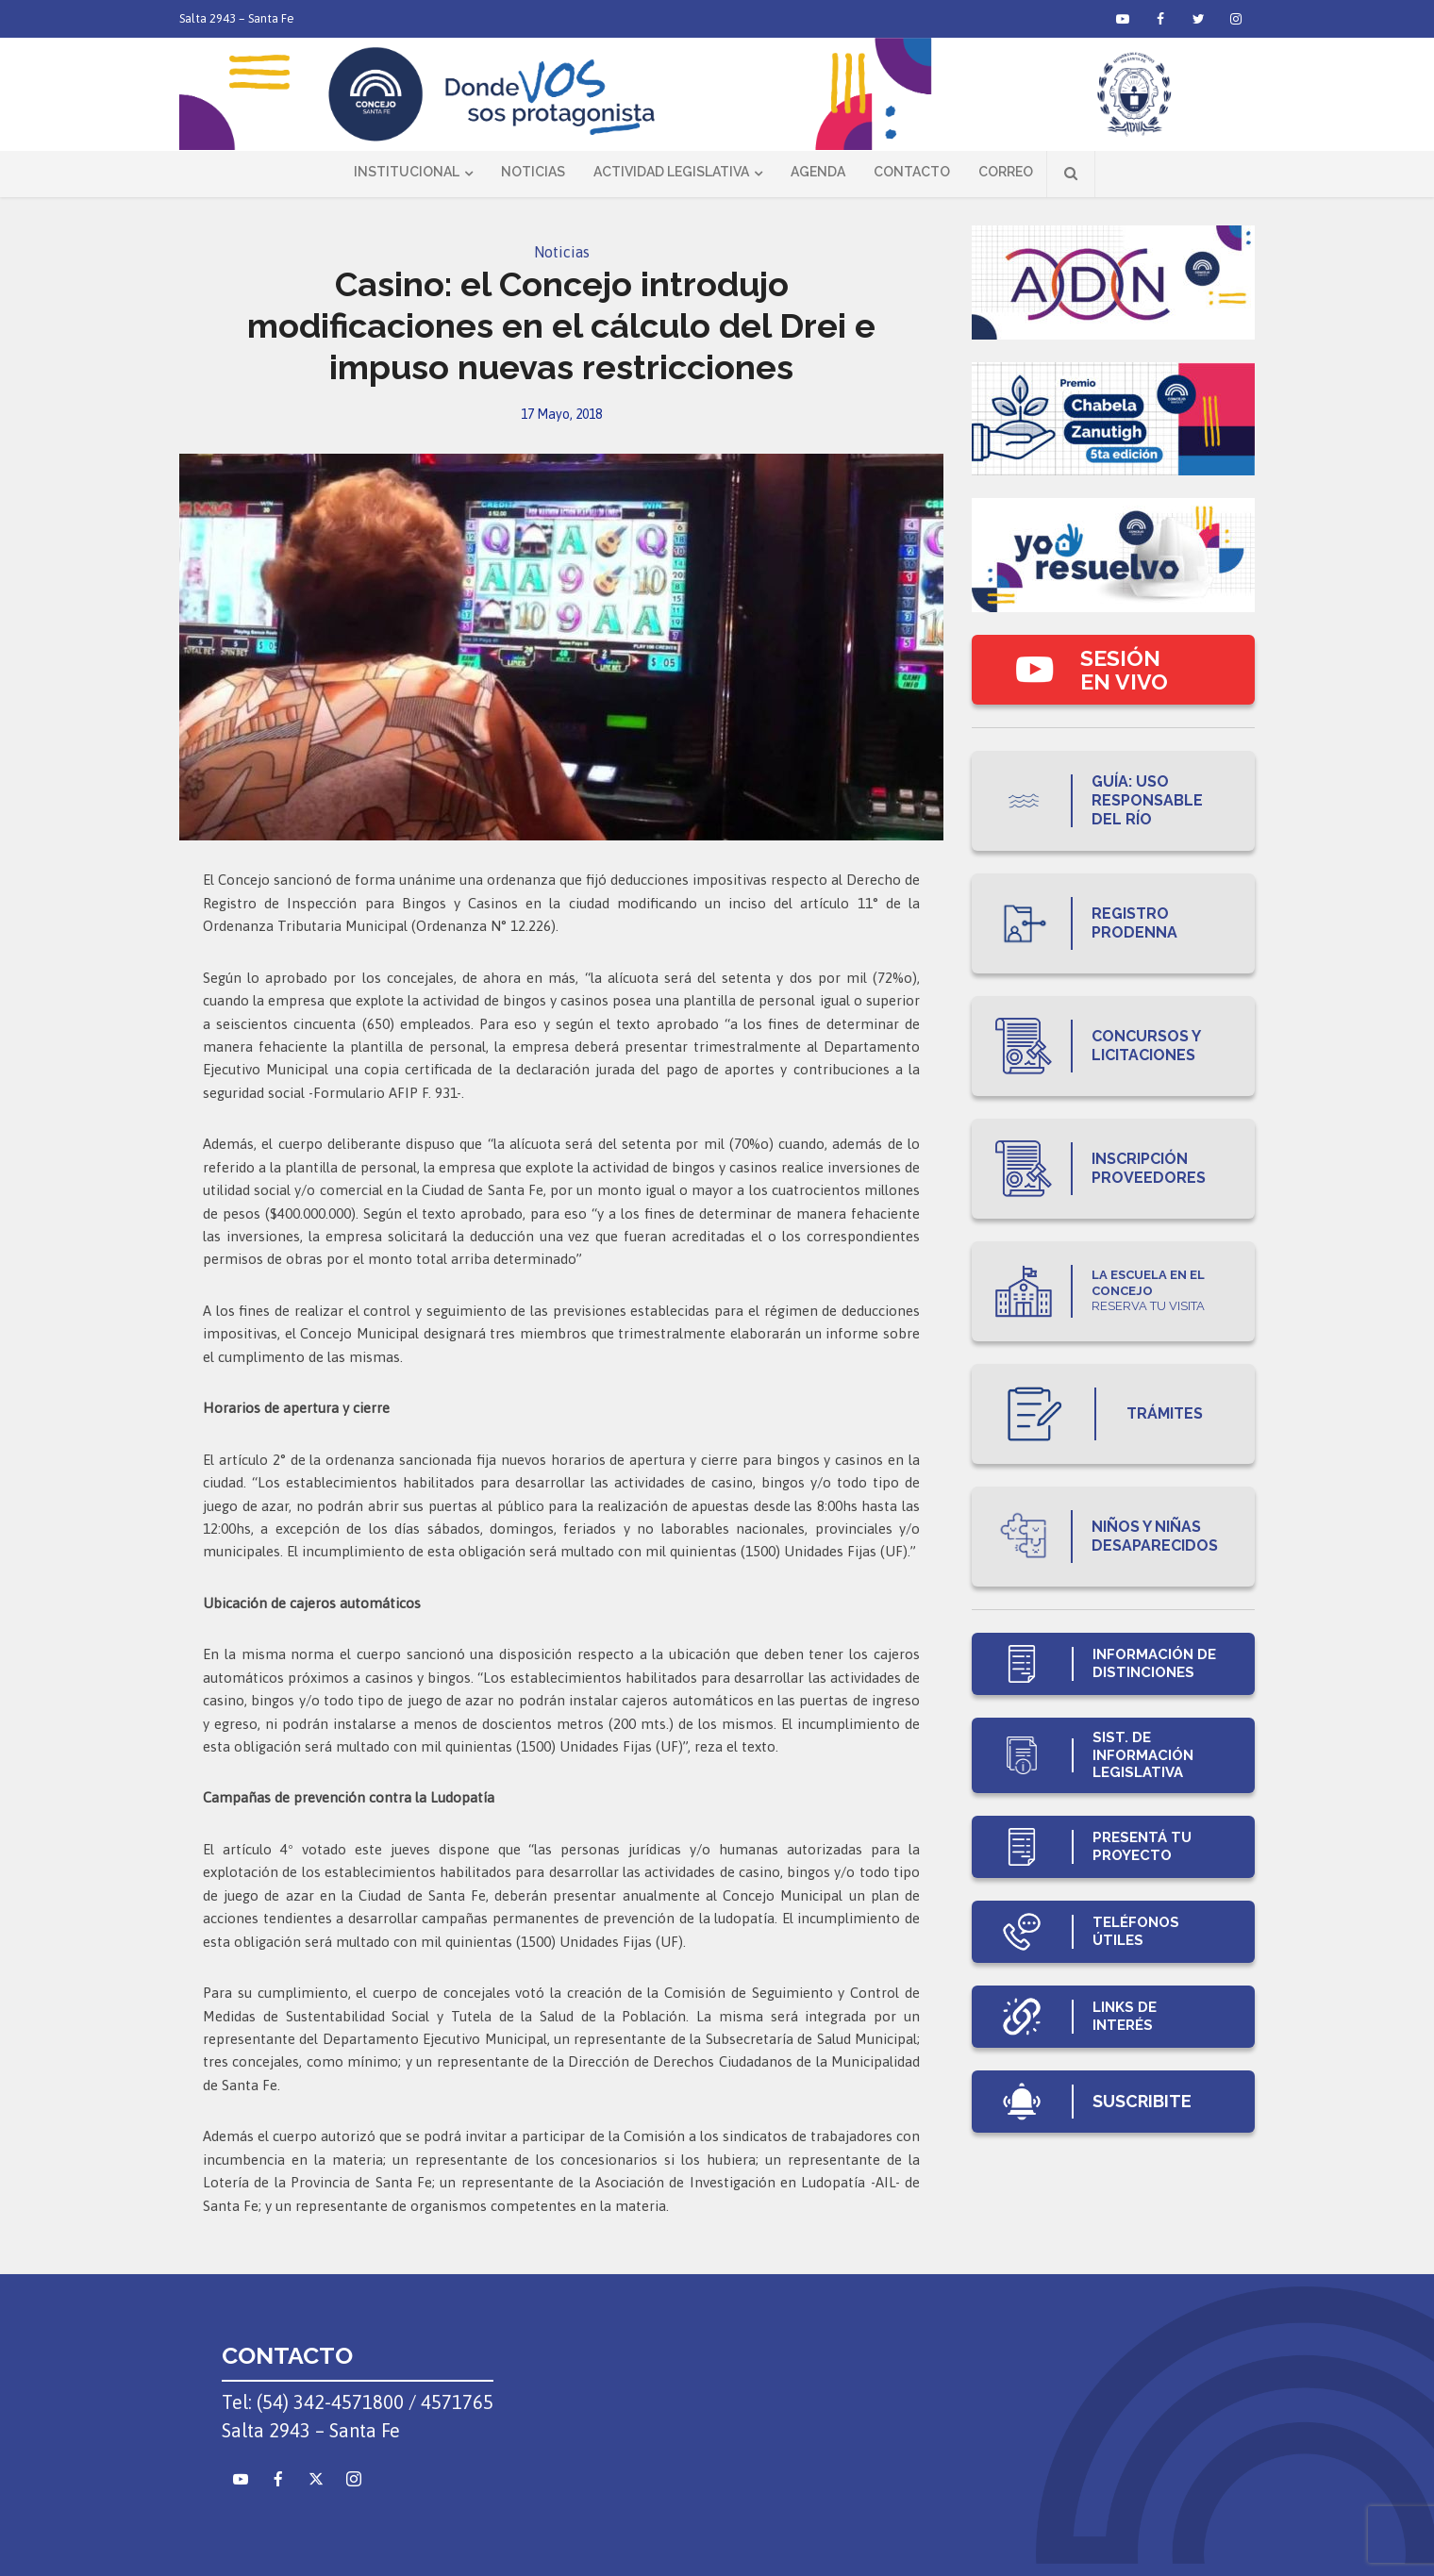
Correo (1005, 171)
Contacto (912, 171)
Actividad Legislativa (671, 171)
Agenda (818, 171)
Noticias (533, 171)
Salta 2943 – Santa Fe (236, 18)
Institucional (406, 171)
